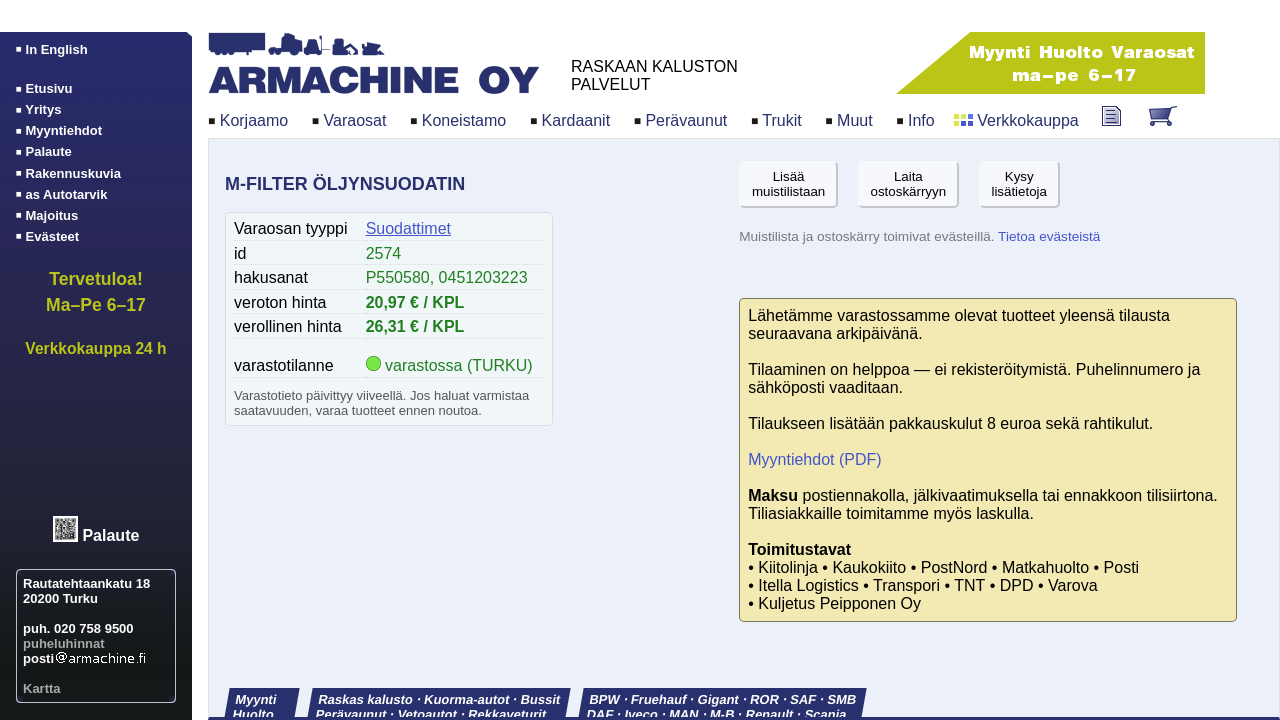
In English (57, 49)
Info (921, 120)
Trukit (781, 120)
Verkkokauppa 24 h (95, 348)
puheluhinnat (64, 643)
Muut (855, 120)
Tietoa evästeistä (1049, 236)
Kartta (42, 688)
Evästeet (52, 236)
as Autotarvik (67, 194)
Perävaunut (686, 120)
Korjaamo (254, 120)
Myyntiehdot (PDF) (814, 459)
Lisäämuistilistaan (788, 184)
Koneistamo (464, 120)
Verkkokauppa (1027, 120)
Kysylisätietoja (1019, 184)
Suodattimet (408, 228)
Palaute (110, 536)
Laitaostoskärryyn (909, 184)
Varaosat (355, 120)
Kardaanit (576, 120)
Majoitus (52, 215)
